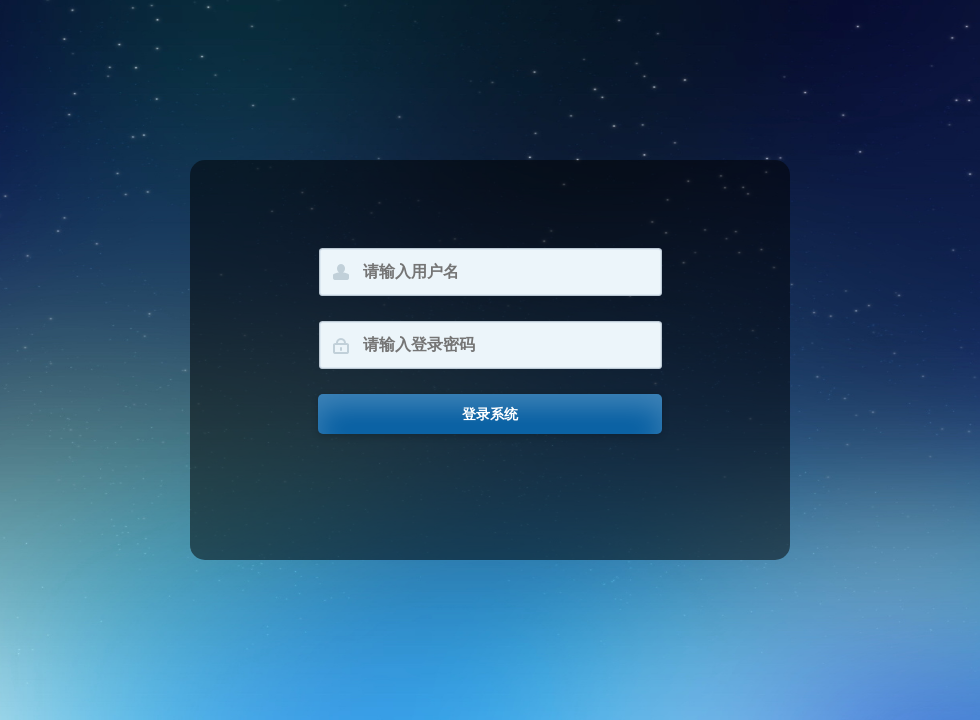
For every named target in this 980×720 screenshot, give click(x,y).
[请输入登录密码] (490, 345)
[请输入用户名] (490, 272)
